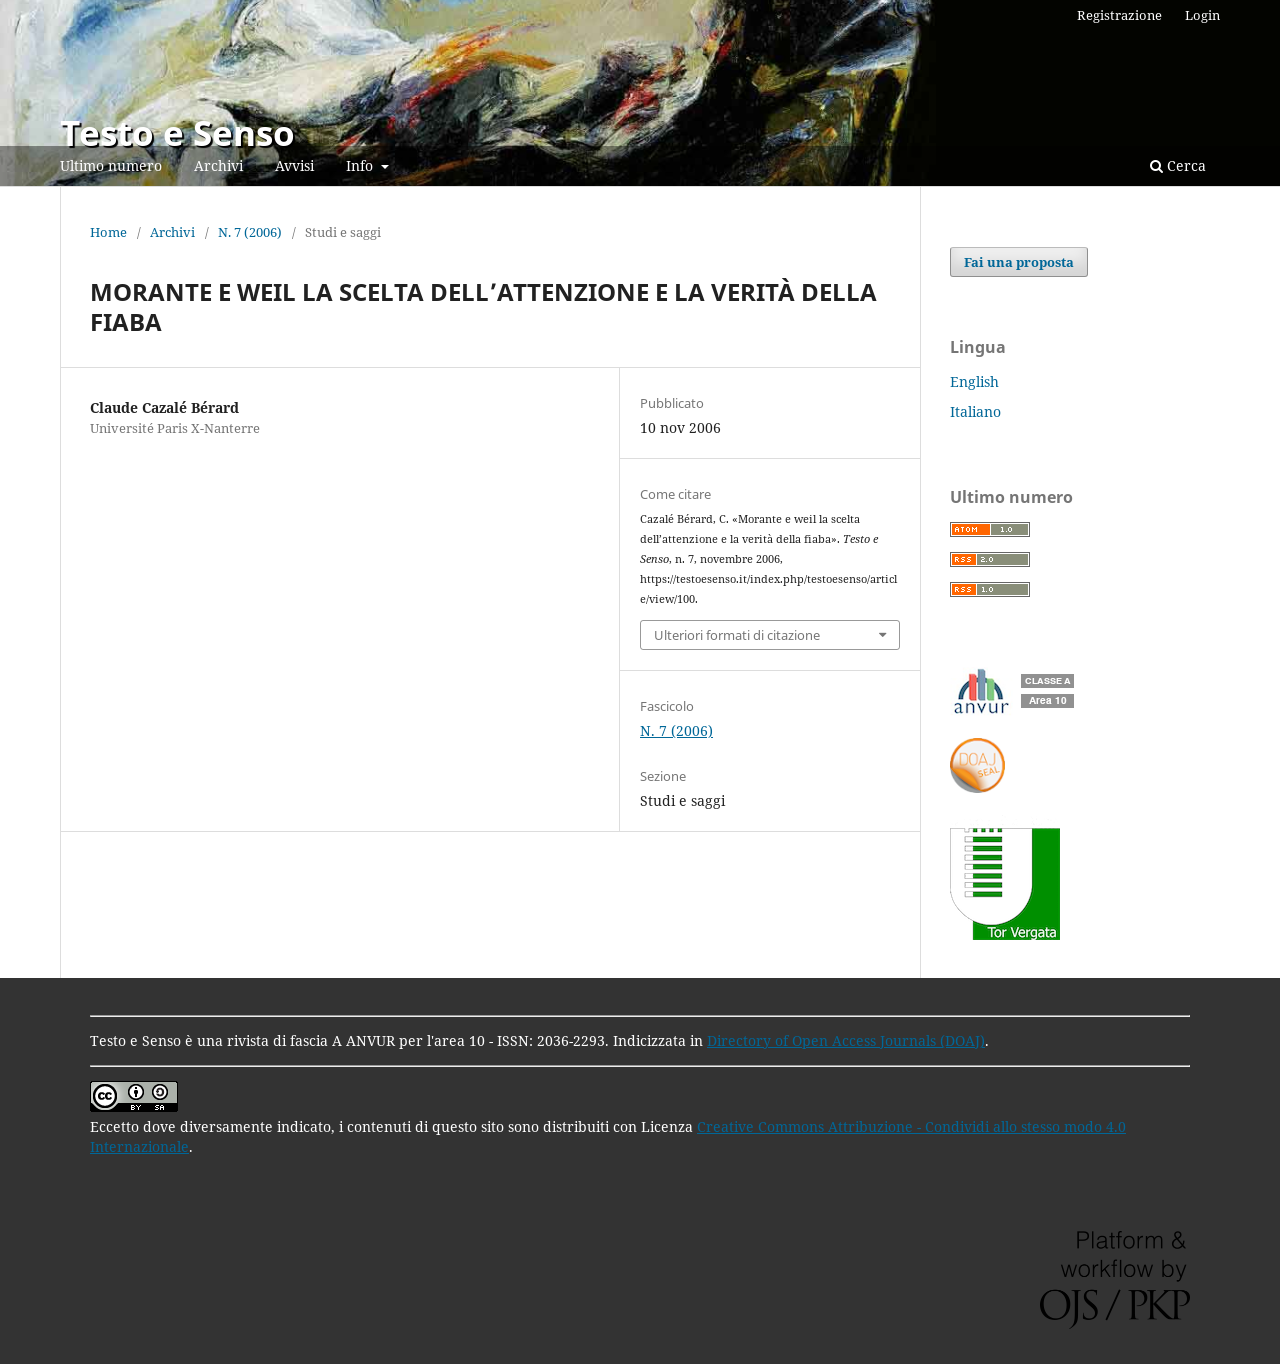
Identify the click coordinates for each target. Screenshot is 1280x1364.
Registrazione (1119, 15)
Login (1202, 15)
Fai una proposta (1019, 262)
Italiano (975, 411)
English (974, 381)
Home (108, 232)
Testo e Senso (177, 132)
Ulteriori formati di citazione (737, 635)
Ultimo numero (111, 165)
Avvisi (294, 165)
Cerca (1178, 165)
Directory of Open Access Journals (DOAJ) (846, 1040)
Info (361, 165)
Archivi (218, 165)
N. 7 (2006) (250, 232)
